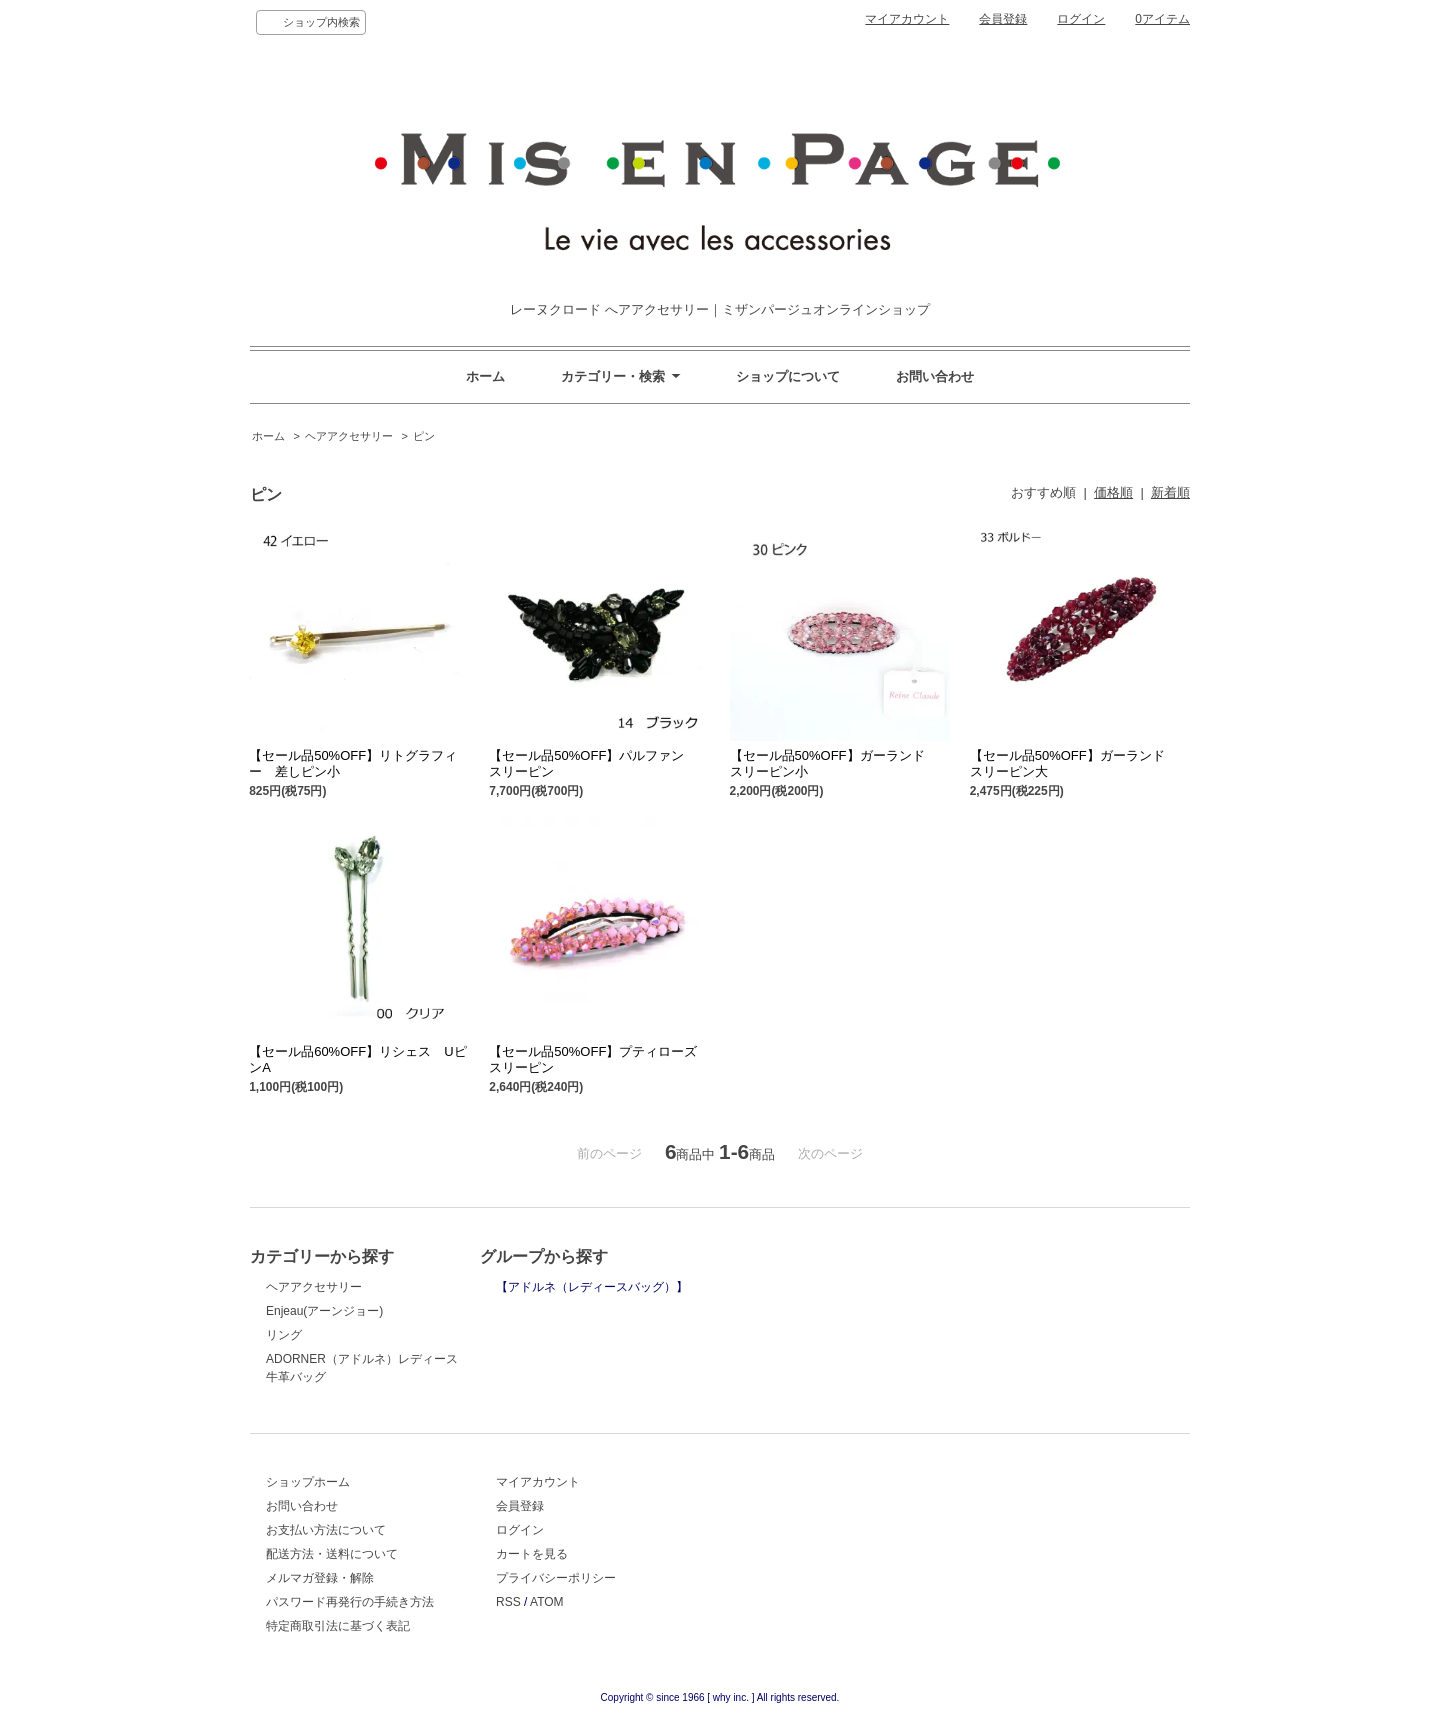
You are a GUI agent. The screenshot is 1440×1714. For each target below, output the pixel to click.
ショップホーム (308, 1482)
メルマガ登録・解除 (320, 1578)
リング (284, 1335)
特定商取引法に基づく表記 (338, 1626)
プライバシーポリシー (556, 1578)
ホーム (485, 376)
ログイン (1081, 19)
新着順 (1170, 492)
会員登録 (1003, 19)
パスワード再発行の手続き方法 (350, 1602)
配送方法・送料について (332, 1554)
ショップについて (788, 376)
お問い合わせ (935, 376)
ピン (424, 436)
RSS (508, 1602)
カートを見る (532, 1554)
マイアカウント (907, 19)
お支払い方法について (326, 1530)
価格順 (1113, 492)
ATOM (547, 1602)
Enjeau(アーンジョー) (324, 1311)
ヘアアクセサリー (349, 436)
